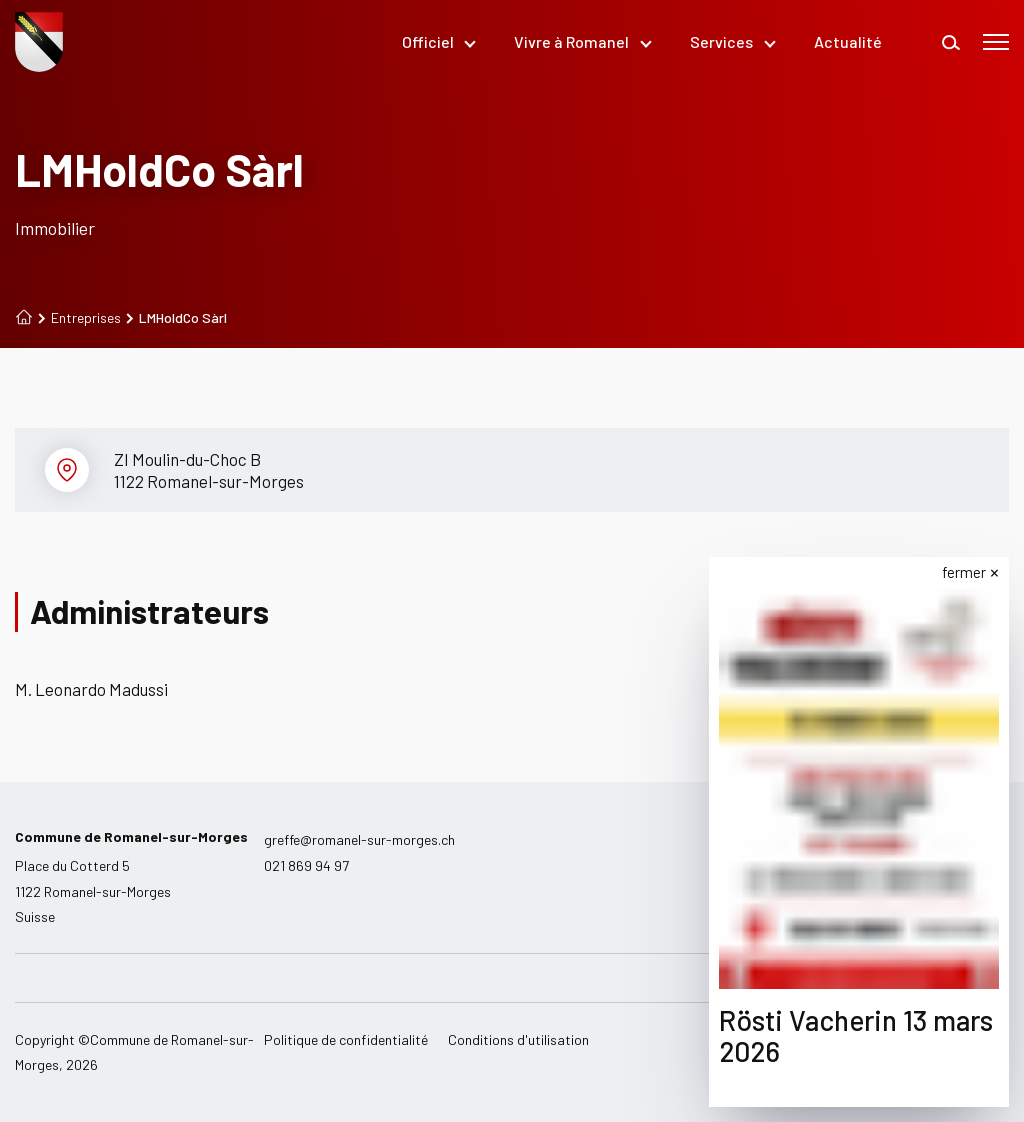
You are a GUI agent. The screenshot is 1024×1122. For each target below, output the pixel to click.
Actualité (848, 41)
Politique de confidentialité (346, 1039)
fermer (964, 572)
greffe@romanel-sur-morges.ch (359, 839)
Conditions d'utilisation (518, 1039)
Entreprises (79, 318)
